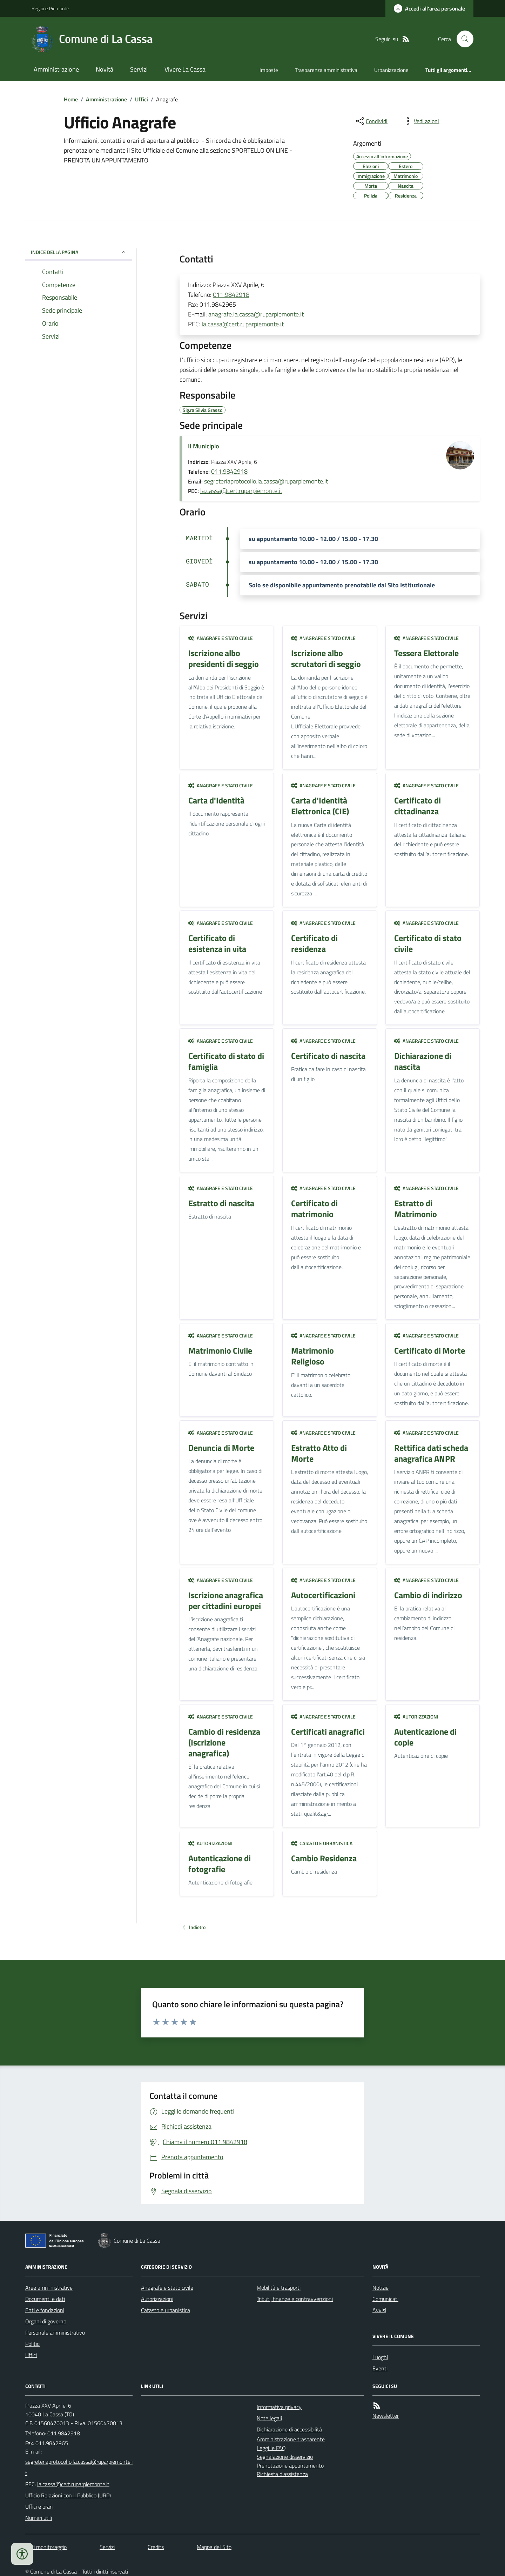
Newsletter (385, 2415)
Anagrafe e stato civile (220, 638)
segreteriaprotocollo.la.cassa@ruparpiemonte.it (266, 481)
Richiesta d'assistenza (282, 2474)
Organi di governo (45, 2321)
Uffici (141, 99)
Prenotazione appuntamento (290, 2465)
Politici (32, 2344)
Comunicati (385, 2299)
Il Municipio (203, 446)
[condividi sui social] (371, 121)
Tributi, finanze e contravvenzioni (295, 2299)
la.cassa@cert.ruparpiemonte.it (243, 324)
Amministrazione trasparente (291, 2439)
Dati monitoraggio (46, 2547)
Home (71, 99)
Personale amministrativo (55, 2332)
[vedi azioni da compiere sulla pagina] (420, 121)
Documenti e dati (45, 2299)
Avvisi (379, 2310)
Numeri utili (38, 2518)
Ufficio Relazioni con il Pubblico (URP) (68, 2495)
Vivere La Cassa (185, 69)
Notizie (380, 2287)
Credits (156, 2547)
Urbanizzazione (391, 70)
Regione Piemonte (50, 8)
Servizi (139, 69)
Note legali (269, 2418)
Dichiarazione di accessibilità (289, 2429)
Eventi (380, 2368)
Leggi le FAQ (271, 2448)
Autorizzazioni (416, 1716)
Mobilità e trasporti (279, 2287)
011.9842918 (231, 294)
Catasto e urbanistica (321, 1843)
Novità (104, 69)
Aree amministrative (49, 2287)
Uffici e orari (39, 2506)
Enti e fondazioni (44, 2310)
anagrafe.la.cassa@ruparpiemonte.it (256, 314)
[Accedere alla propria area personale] (429, 8)
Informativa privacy (279, 2407)
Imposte (269, 70)
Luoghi (380, 2357)
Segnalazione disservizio (285, 2456)
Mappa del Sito (214, 2547)
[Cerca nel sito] (462, 39)
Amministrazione (56, 69)
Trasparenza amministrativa (326, 70)
